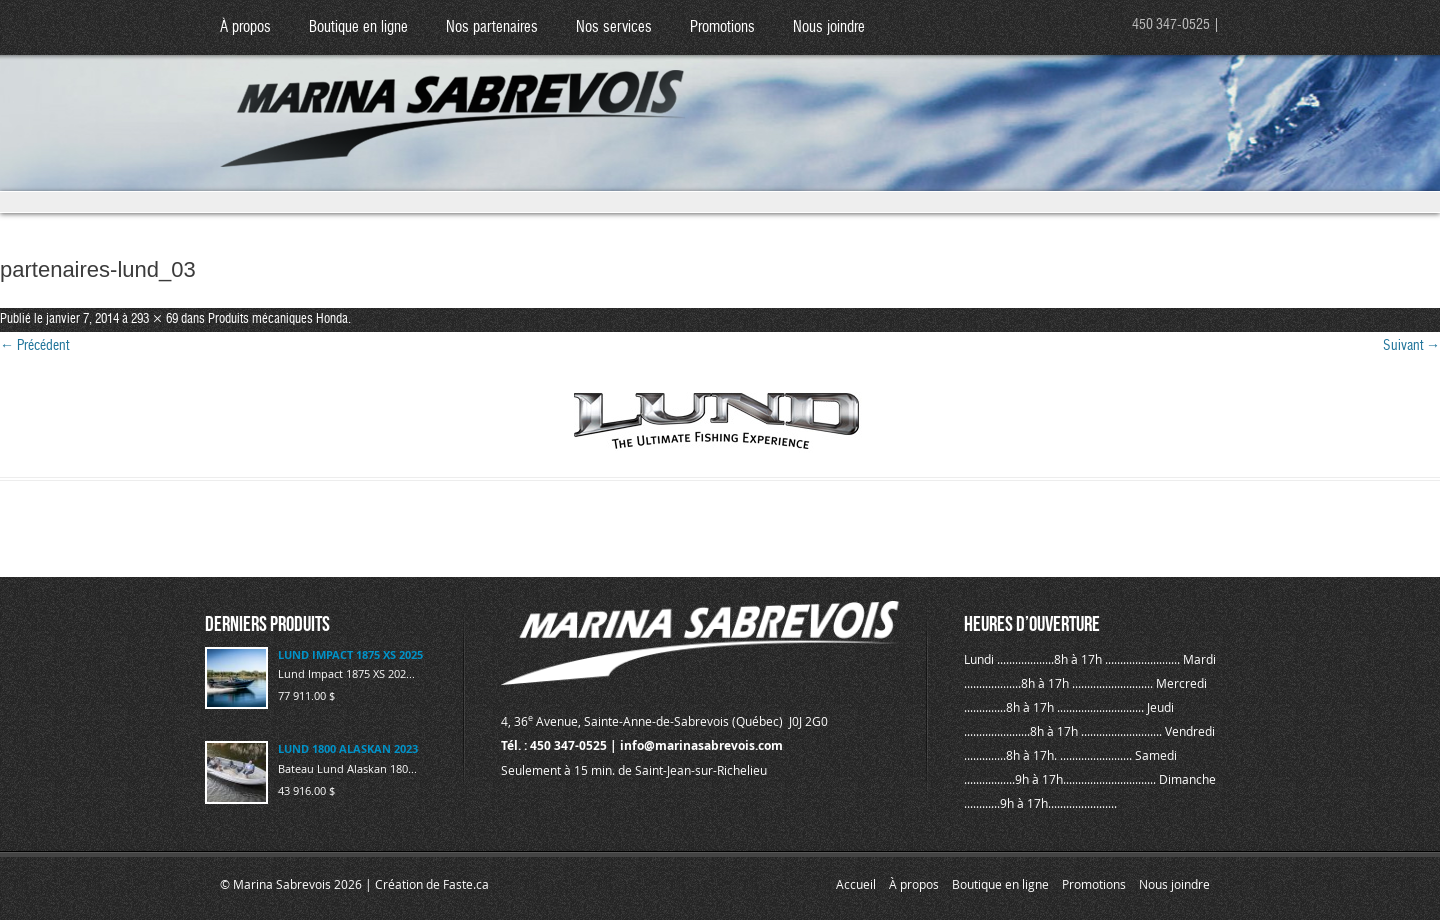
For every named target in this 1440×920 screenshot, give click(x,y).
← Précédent (34, 346)
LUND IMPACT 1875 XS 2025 (350, 654)
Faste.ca (466, 884)
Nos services (614, 27)
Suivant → (1411, 346)
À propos (245, 27)
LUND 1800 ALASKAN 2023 (348, 748)
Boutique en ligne (358, 27)
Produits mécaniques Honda (278, 319)
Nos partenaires (492, 27)
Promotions (722, 27)
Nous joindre (829, 27)
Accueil (856, 884)
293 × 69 (154, 319)
